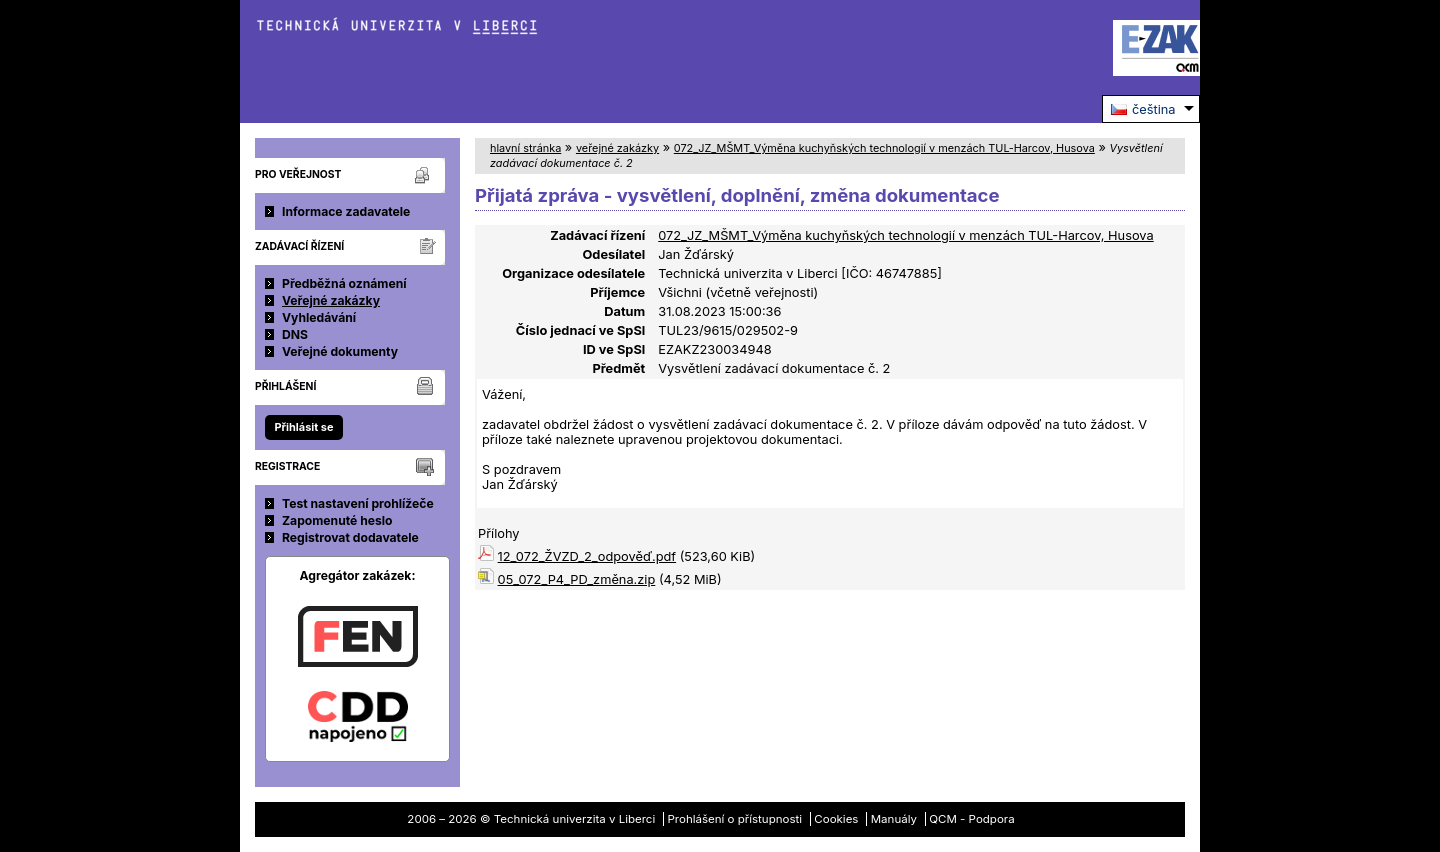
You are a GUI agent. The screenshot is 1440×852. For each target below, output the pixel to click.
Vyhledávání (319, 317)
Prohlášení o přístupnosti (735, 819)
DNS (295, 334)
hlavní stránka (525, 148)
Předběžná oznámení (344, 283)
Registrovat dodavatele (350, 537)
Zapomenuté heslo (337, 520)
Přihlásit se (303, 427)
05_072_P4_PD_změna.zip (577, 579)
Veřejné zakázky (331, 300)
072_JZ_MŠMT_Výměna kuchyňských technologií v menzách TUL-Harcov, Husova (884, 148)
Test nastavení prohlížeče (358, 503)
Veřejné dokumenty (340, 351)
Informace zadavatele (346, 211)
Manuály (894, 819)
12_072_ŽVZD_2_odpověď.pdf (587, 556)
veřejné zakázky (617, 148)
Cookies (836, 819)
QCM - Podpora (971, 819)
